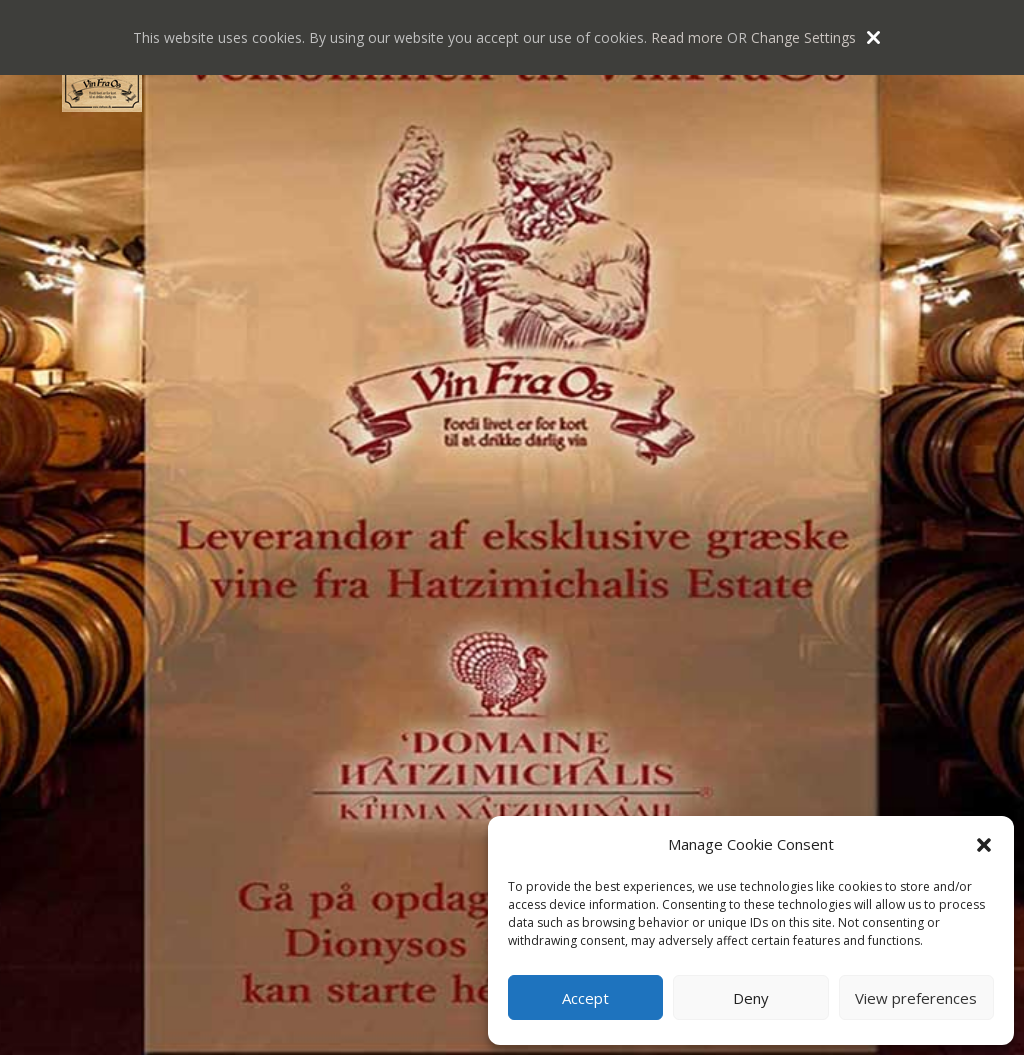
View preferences (916, 998)
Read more (687, 37)
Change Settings (803, 37)
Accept (585, 998)
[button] (984, 845)
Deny (751, 998)
